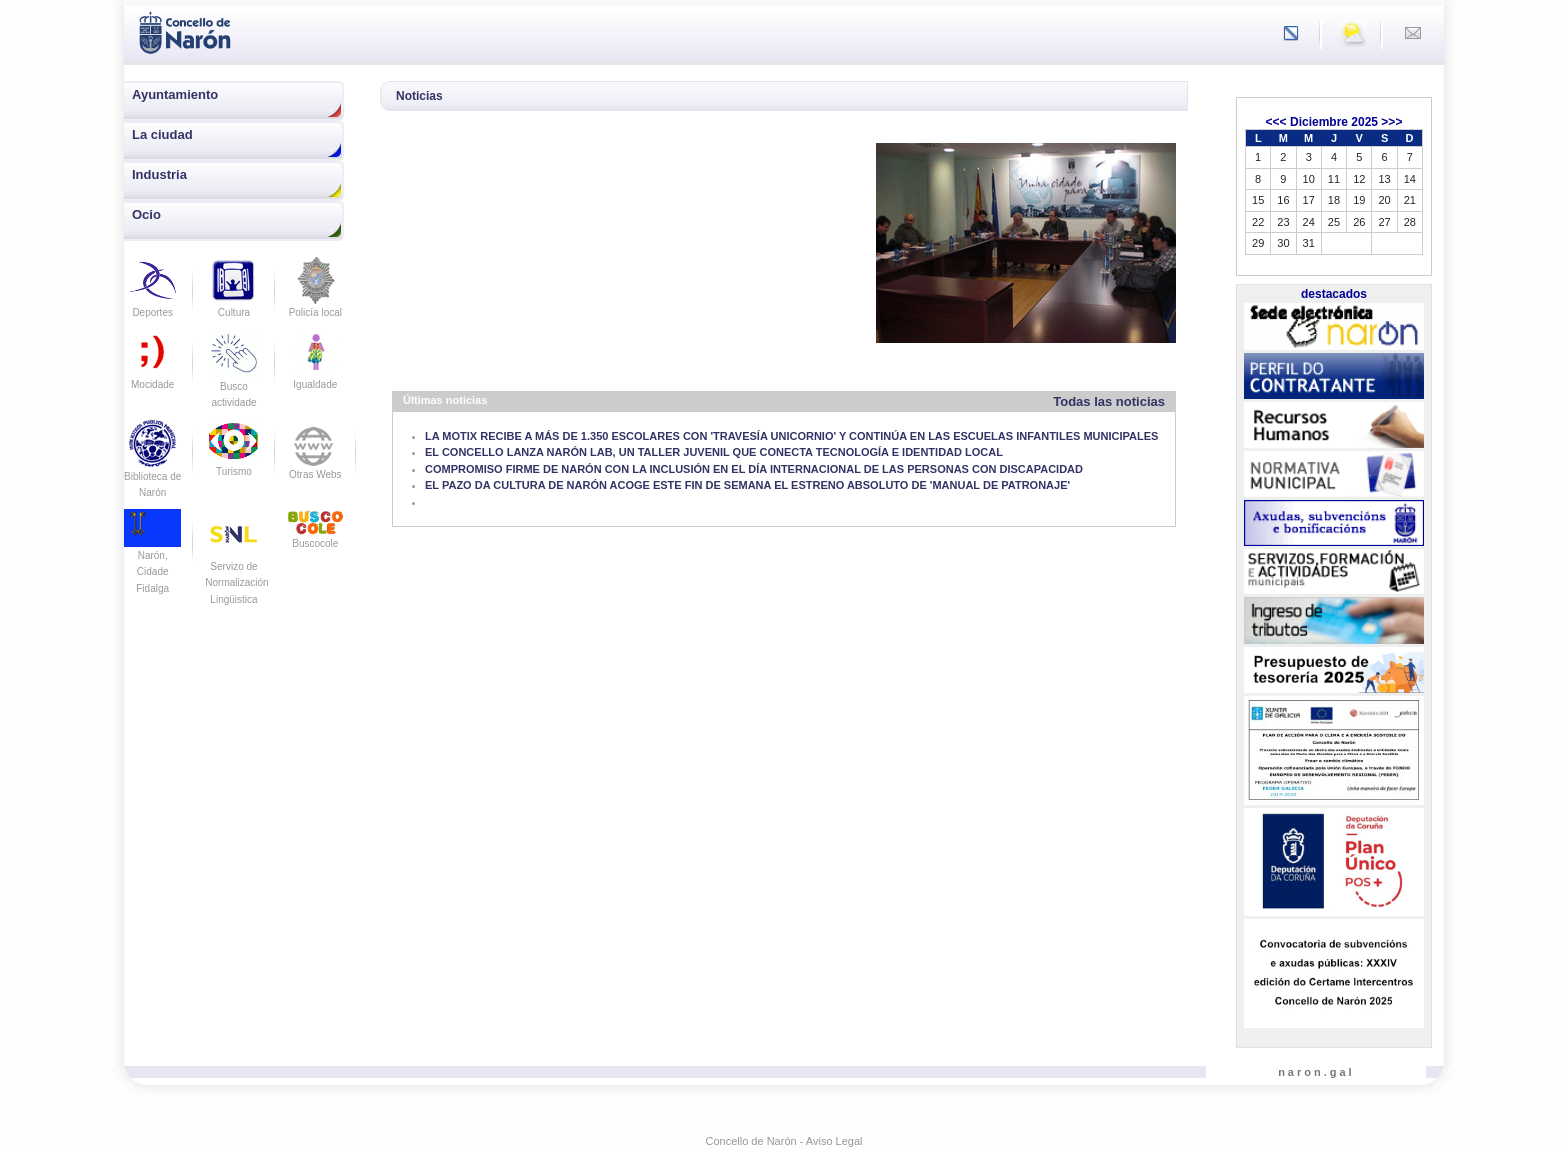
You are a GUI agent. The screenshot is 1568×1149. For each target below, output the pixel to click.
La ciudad (162, 134)
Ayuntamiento (175, 94)
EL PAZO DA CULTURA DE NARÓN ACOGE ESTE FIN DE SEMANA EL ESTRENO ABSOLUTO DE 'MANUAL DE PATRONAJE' (747, 485)
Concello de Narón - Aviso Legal (784, 1141)
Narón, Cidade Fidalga (152, 557)
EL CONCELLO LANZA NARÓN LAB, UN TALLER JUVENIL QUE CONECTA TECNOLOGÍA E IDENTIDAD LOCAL (714, 452)
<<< (1276, 122)
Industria (159, 174)
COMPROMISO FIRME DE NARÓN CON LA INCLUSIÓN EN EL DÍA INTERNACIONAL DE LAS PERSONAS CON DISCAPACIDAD (754, 469)
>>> (1391, 122)
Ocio (146, 214)
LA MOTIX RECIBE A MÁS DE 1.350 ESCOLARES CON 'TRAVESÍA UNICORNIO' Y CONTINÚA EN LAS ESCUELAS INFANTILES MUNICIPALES (791, 436)
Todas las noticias (1109, 401)
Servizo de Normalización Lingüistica (236, 566)
